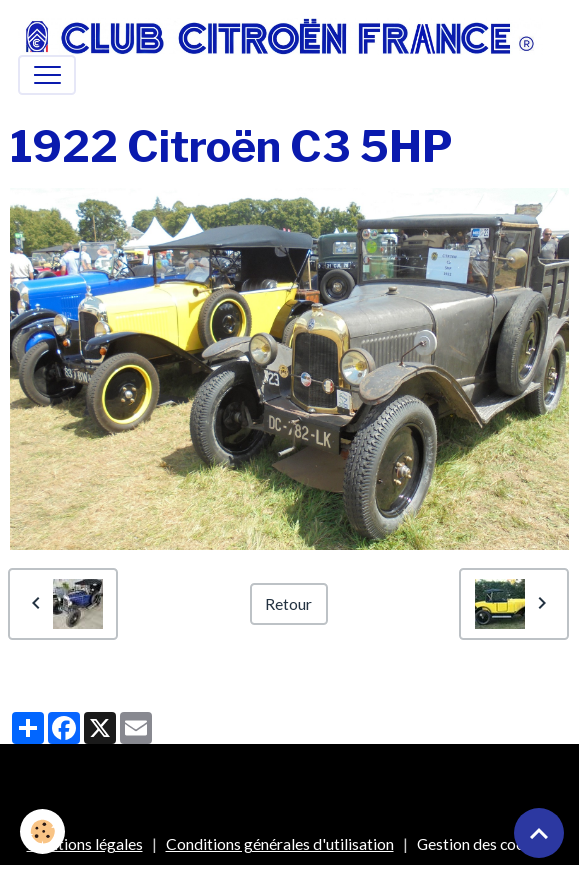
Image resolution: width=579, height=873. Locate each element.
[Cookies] (42, 831)
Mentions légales (85, 843)
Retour (288, 603)
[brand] (280, 36)
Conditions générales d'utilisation (280, 843)
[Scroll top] (539, 833)
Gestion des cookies (485, 843)
